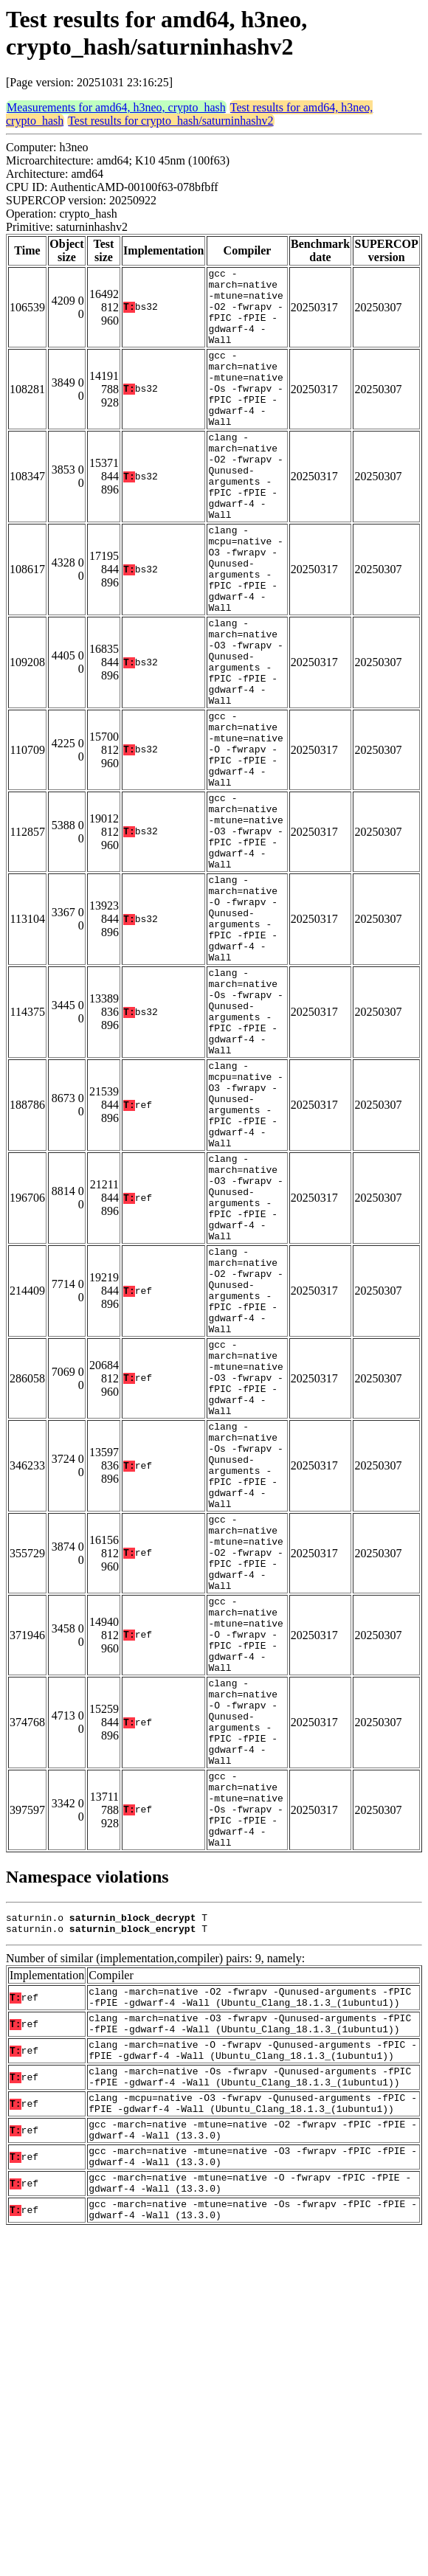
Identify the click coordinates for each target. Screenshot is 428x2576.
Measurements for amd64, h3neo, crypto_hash (116, 107)
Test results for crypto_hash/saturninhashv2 (170, 120)
